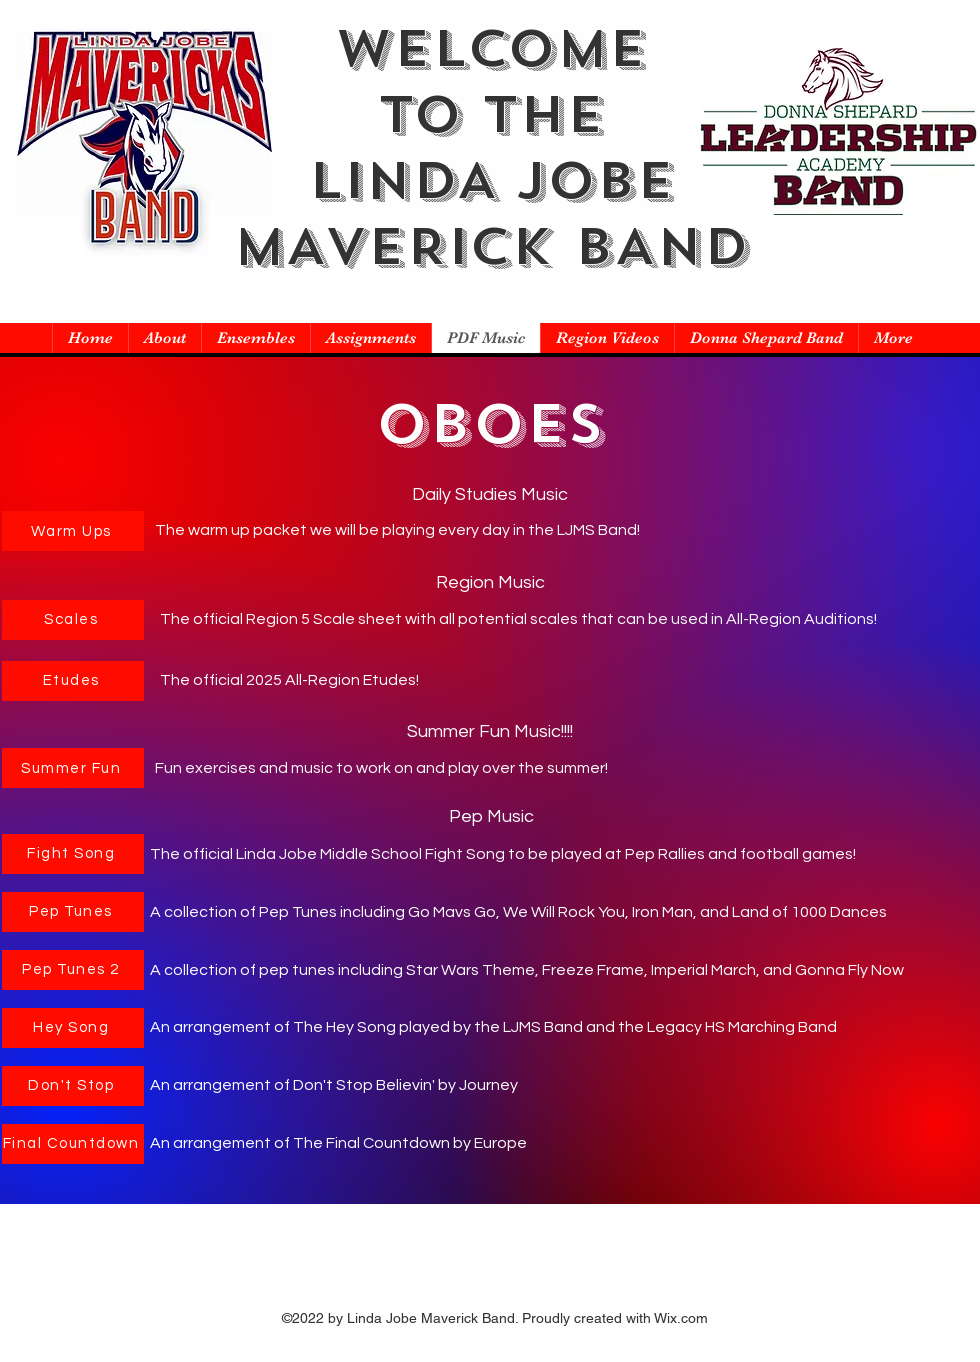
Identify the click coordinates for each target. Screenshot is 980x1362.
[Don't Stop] (73, 1086)
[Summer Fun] (73, 768)
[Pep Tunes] (73, 912)
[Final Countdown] (73, 1144)
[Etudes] (73, 681)
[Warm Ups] (73, 531)
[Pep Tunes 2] (73, 970)
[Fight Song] (73, 854)
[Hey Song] (73, 1028)
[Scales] (73, 620)
